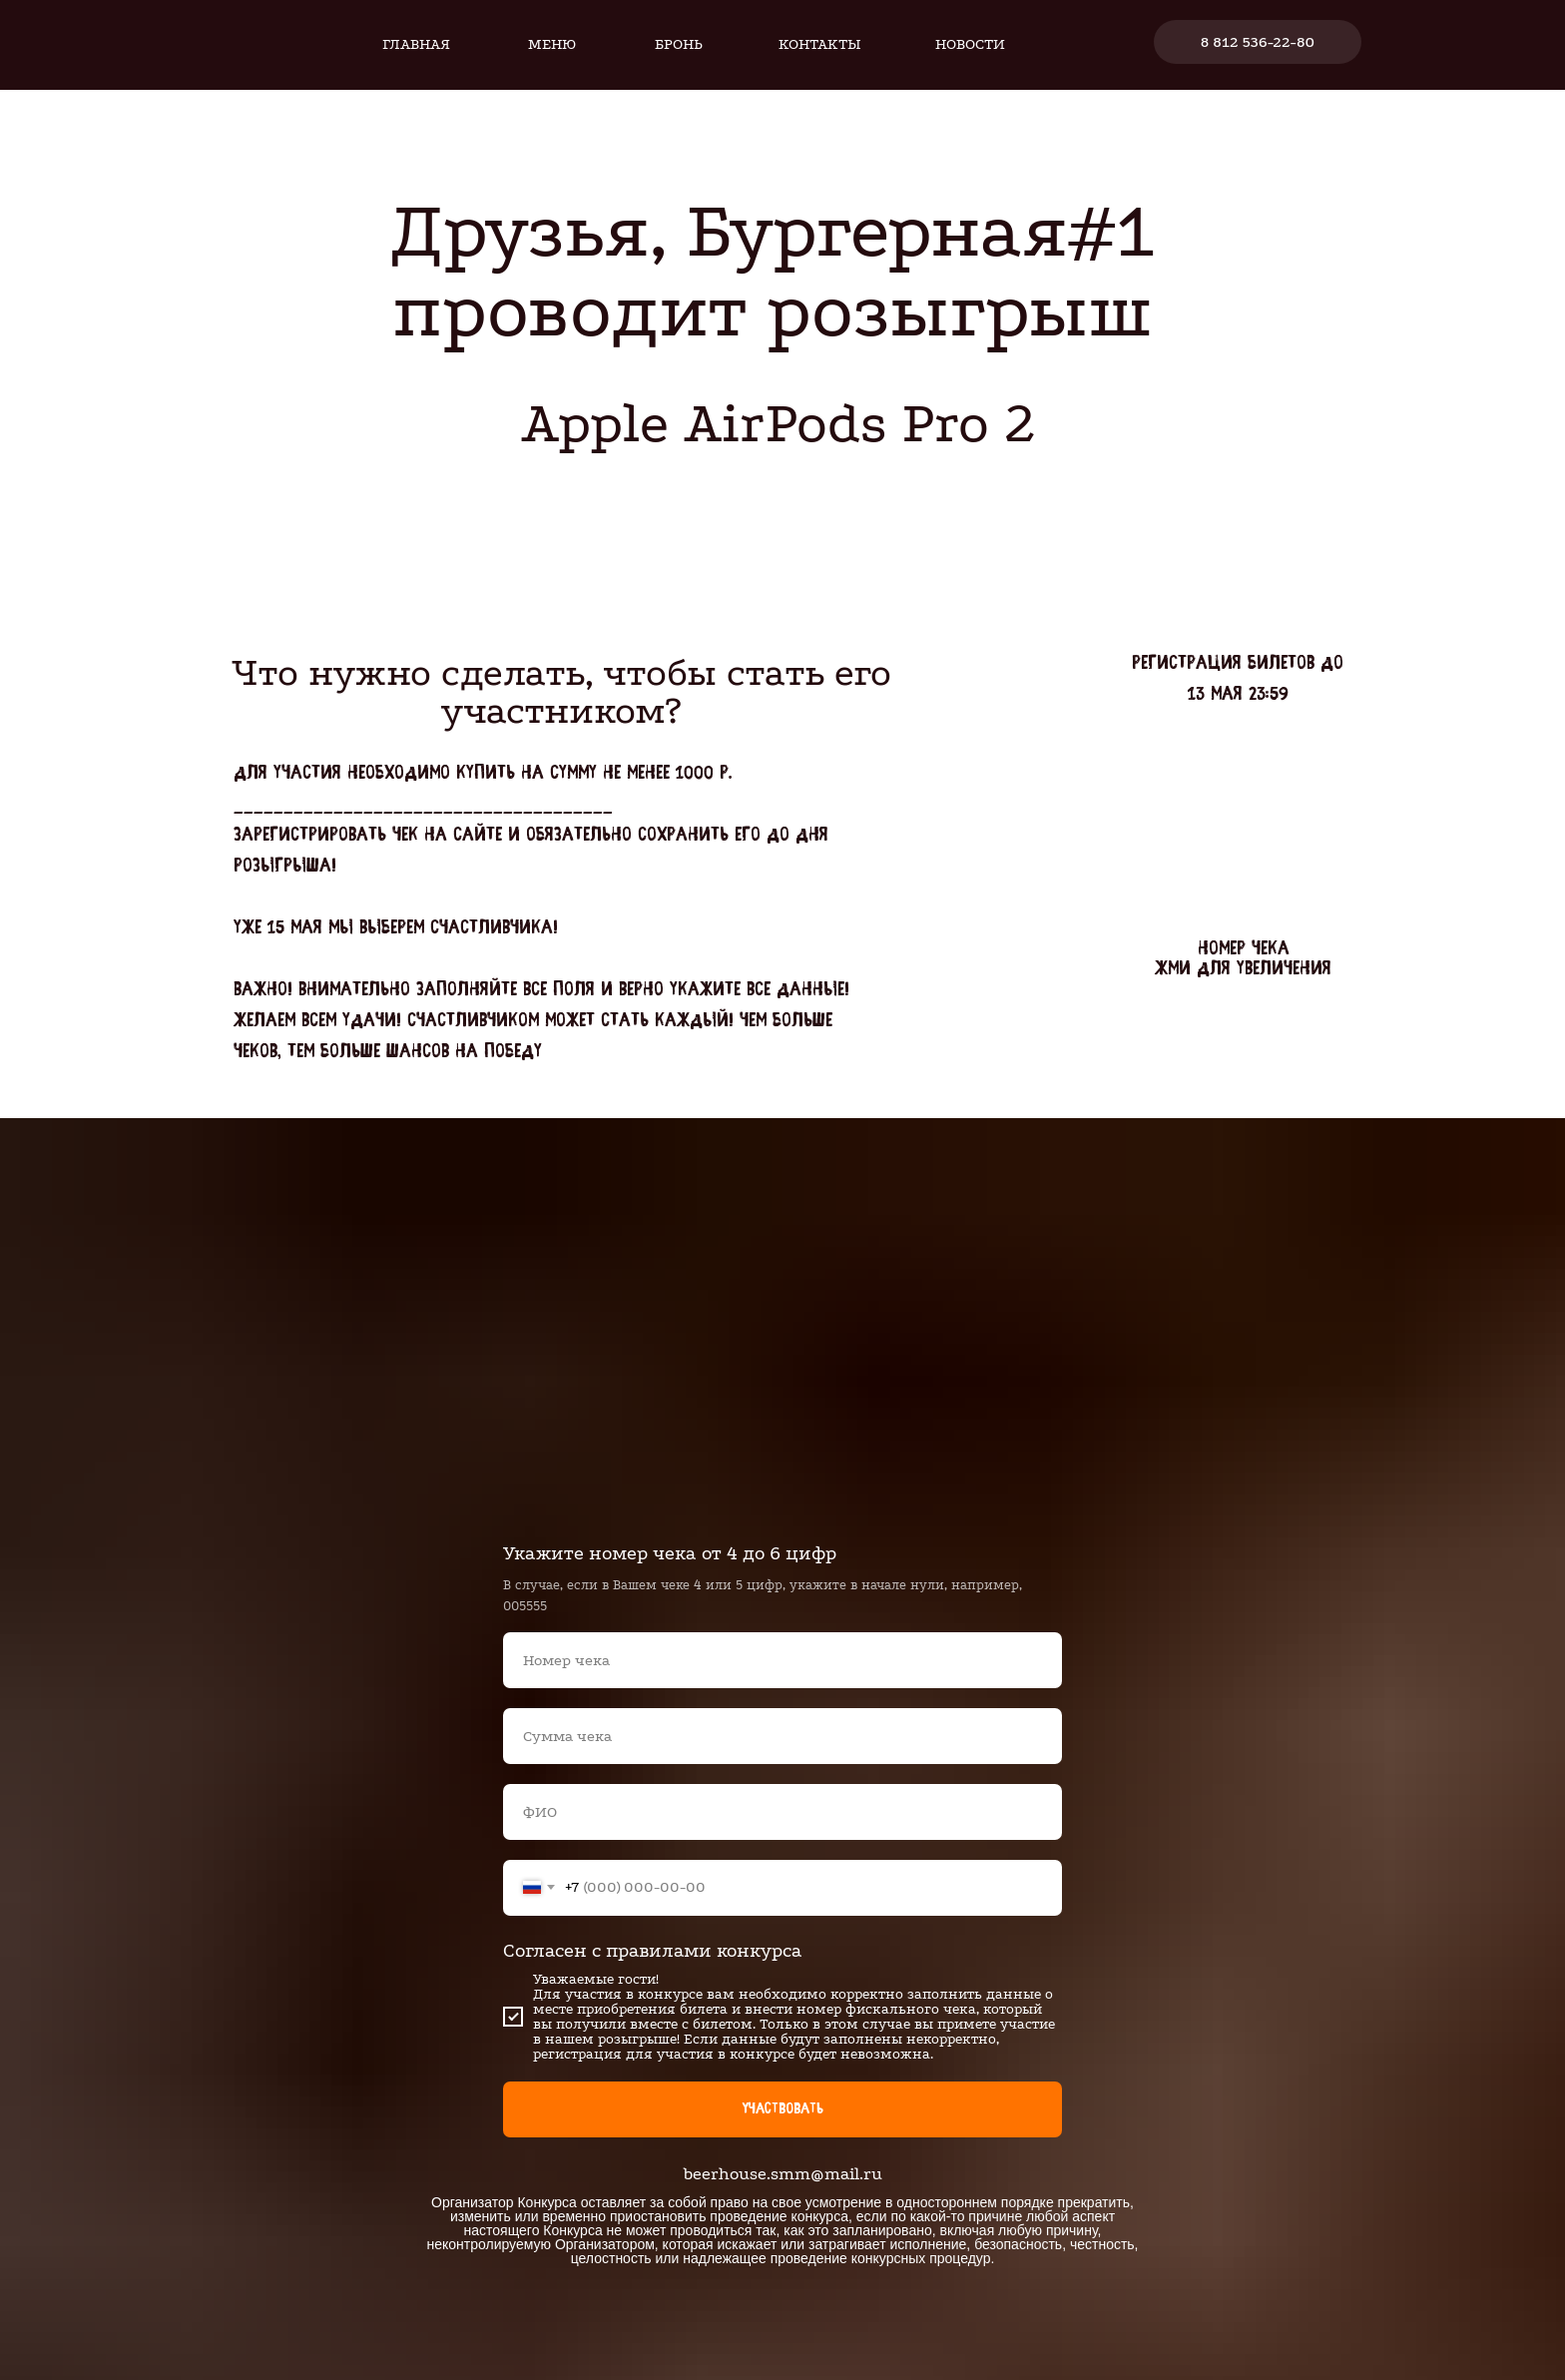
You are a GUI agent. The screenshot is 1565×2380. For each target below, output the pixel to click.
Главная (416, 44)
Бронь (679, 44)
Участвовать (782, 2109)
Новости (970, 44)
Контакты (820, 44)
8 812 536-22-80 (1257, 42)
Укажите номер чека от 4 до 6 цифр (669, 1553)
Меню (552, 44)
